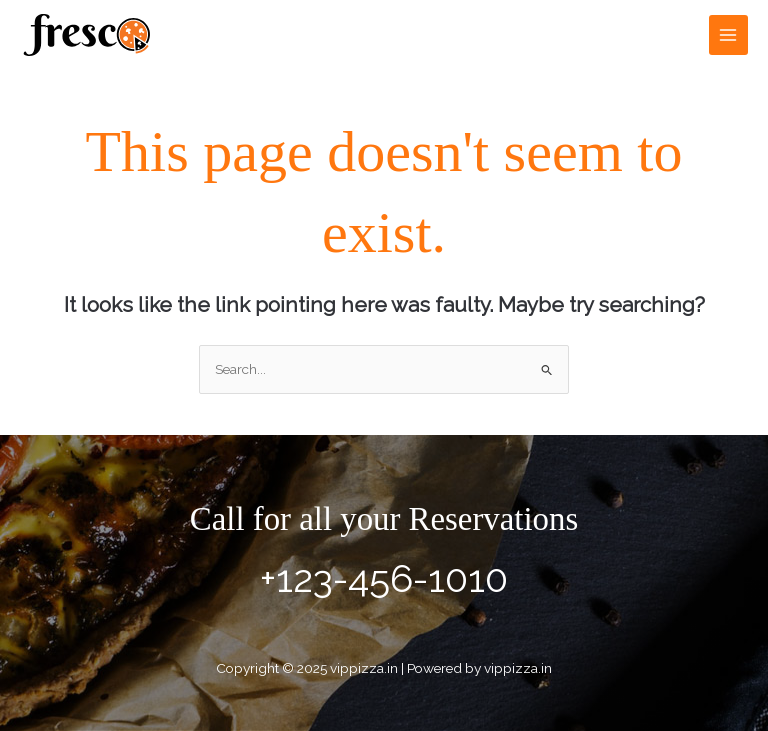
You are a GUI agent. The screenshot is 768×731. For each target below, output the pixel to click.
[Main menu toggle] (728, 34)
